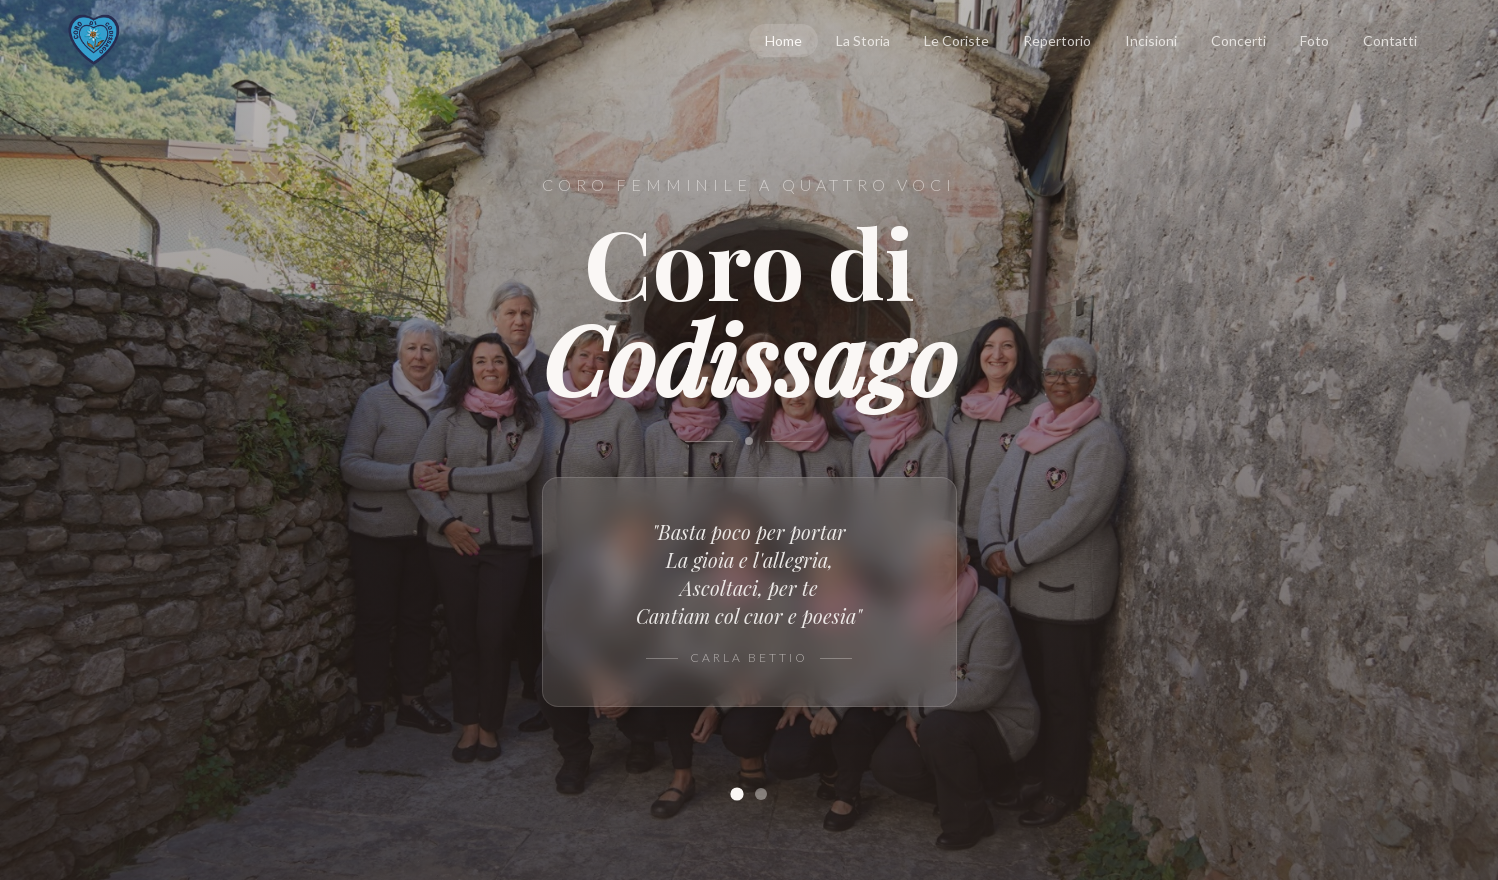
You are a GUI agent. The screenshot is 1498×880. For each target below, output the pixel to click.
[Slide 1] (736, 793)
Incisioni (1151, 40)
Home (783, 40)
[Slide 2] (761, 794)
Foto (1314, 40)
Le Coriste (956, 40)
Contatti (1390, 40)
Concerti (1238, 40)
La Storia (863, 40)
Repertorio (1057, 40)
